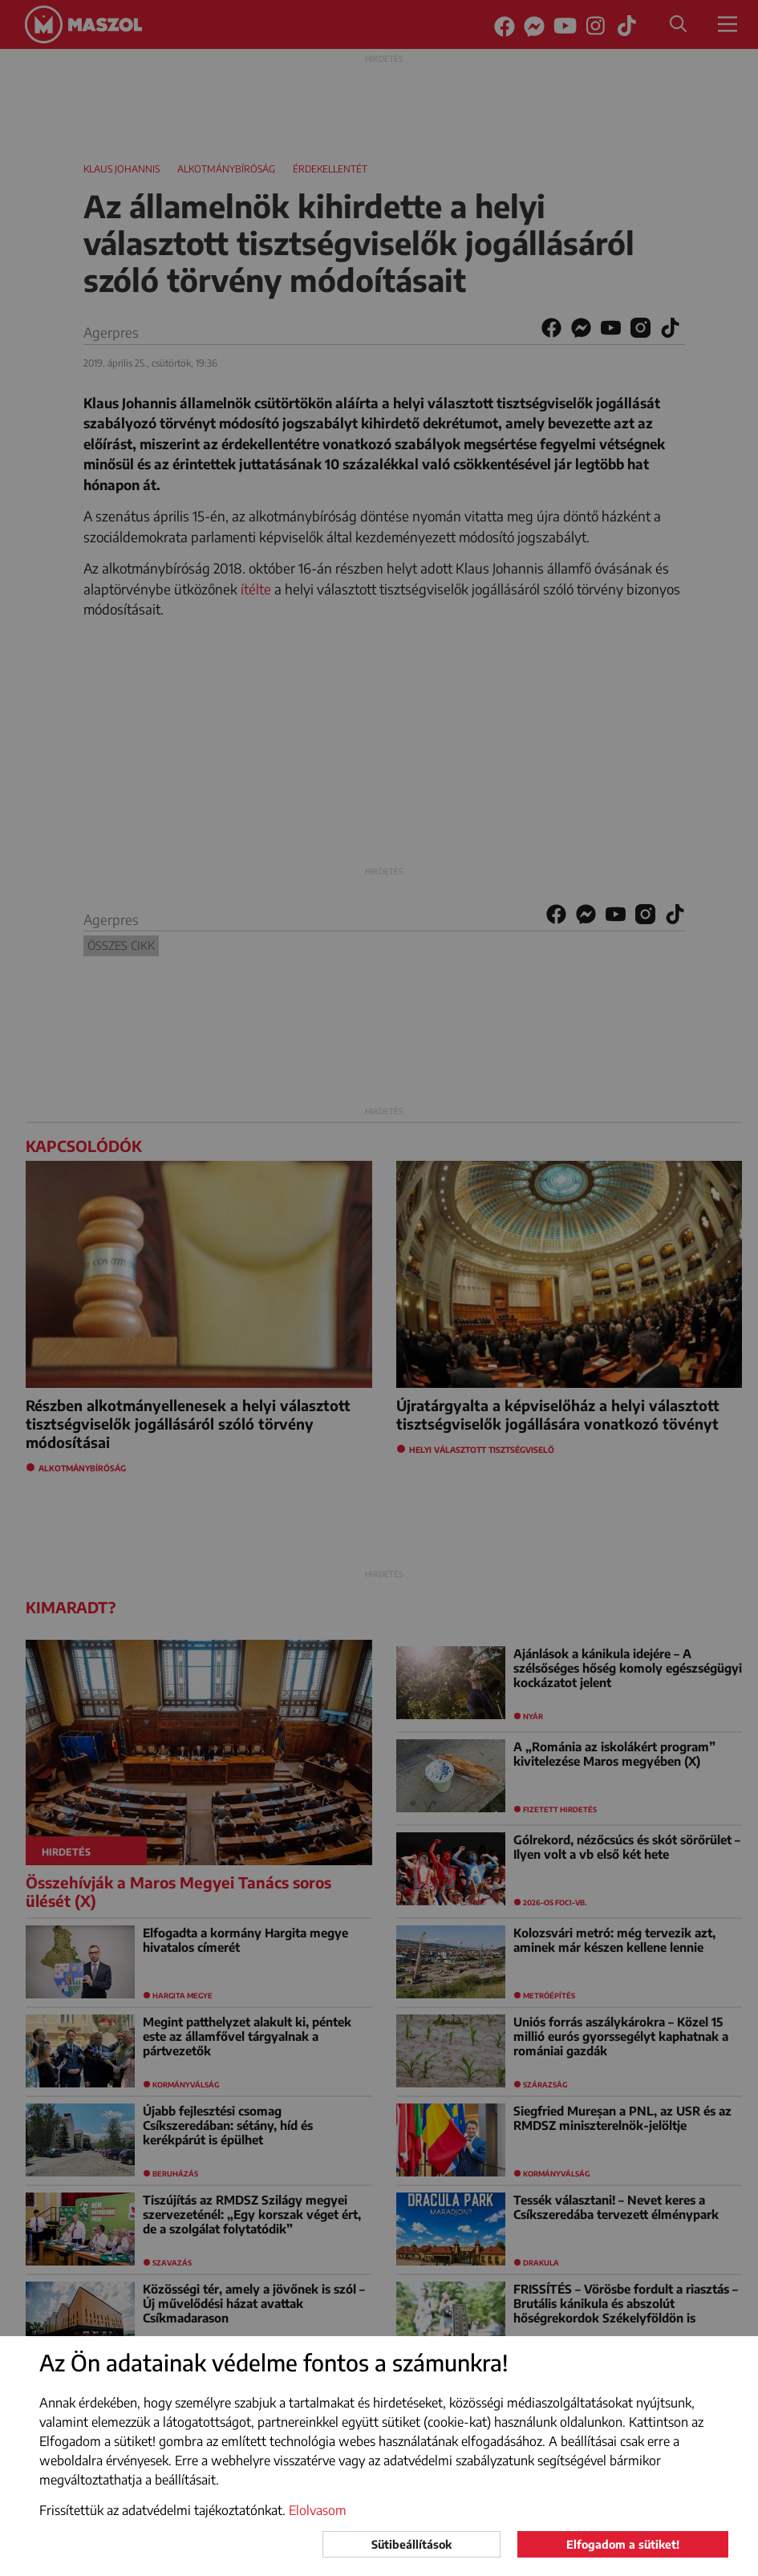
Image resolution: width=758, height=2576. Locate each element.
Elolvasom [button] (318, 2510)
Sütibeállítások (411, 2544)
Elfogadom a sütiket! (622, 2544)
